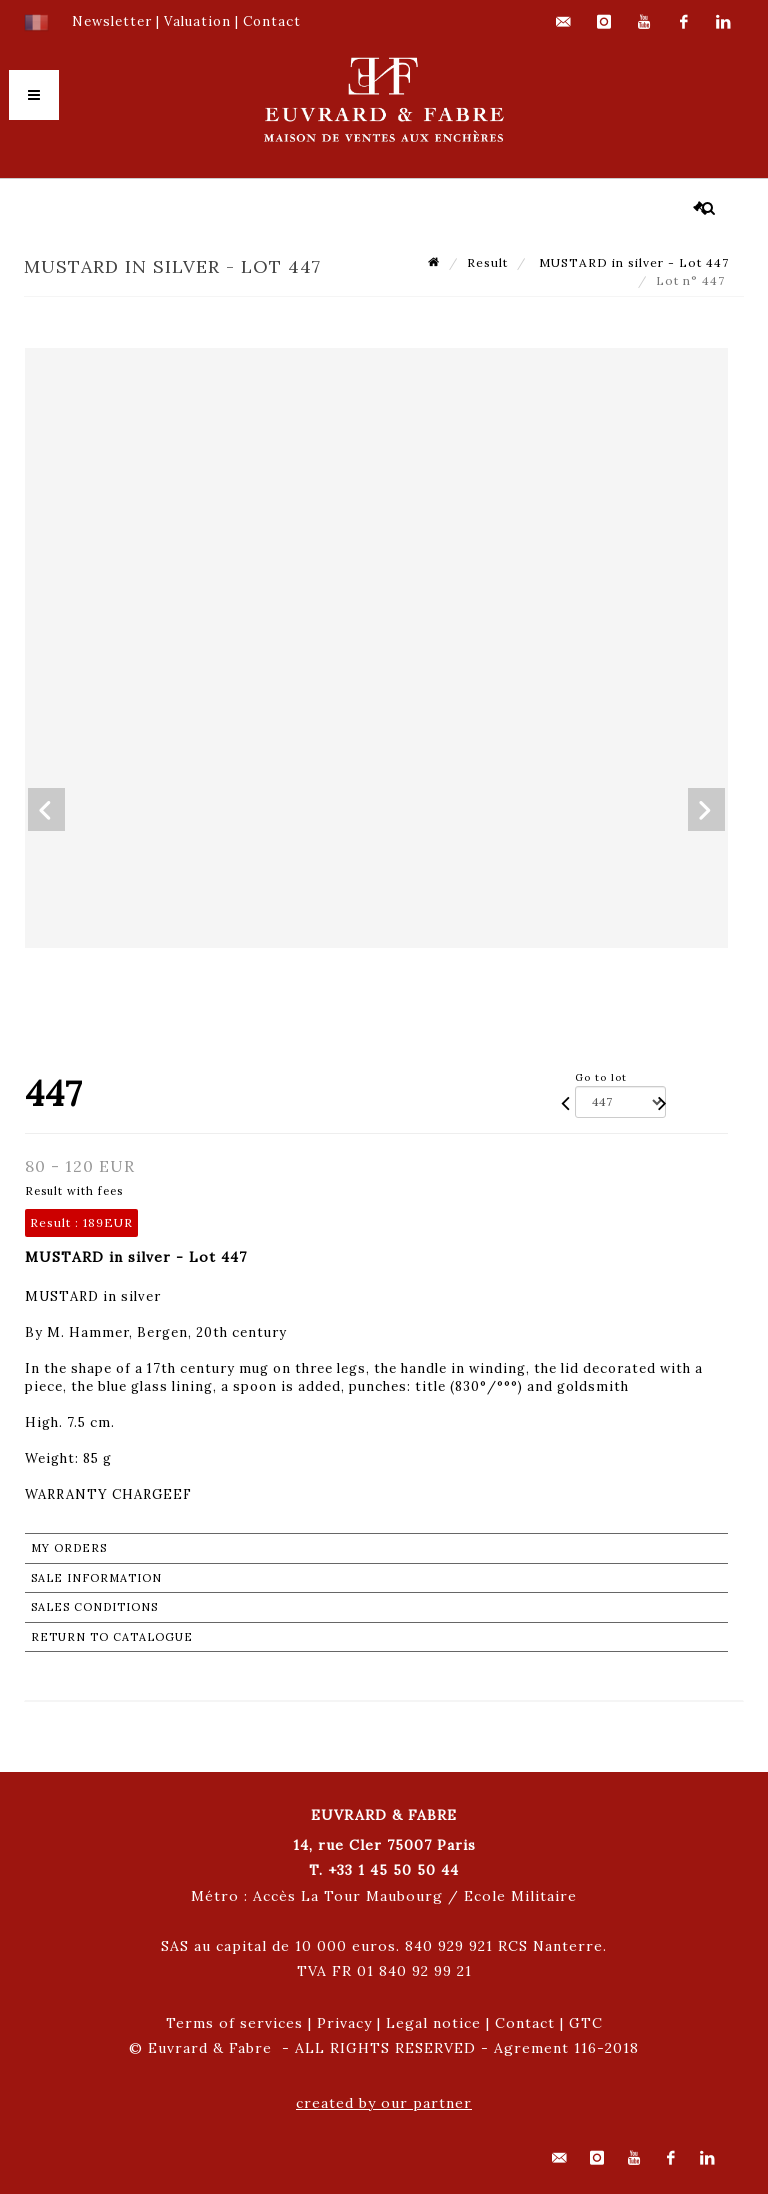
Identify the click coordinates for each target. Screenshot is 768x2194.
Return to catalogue (112, 1637)
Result (487, 262)
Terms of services (234, 2023)
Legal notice (433, 2023)
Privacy (344, 2023)
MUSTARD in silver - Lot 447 (632, 262)
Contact (525, 2023)
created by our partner (384, 2103)
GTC (586, 2023)
